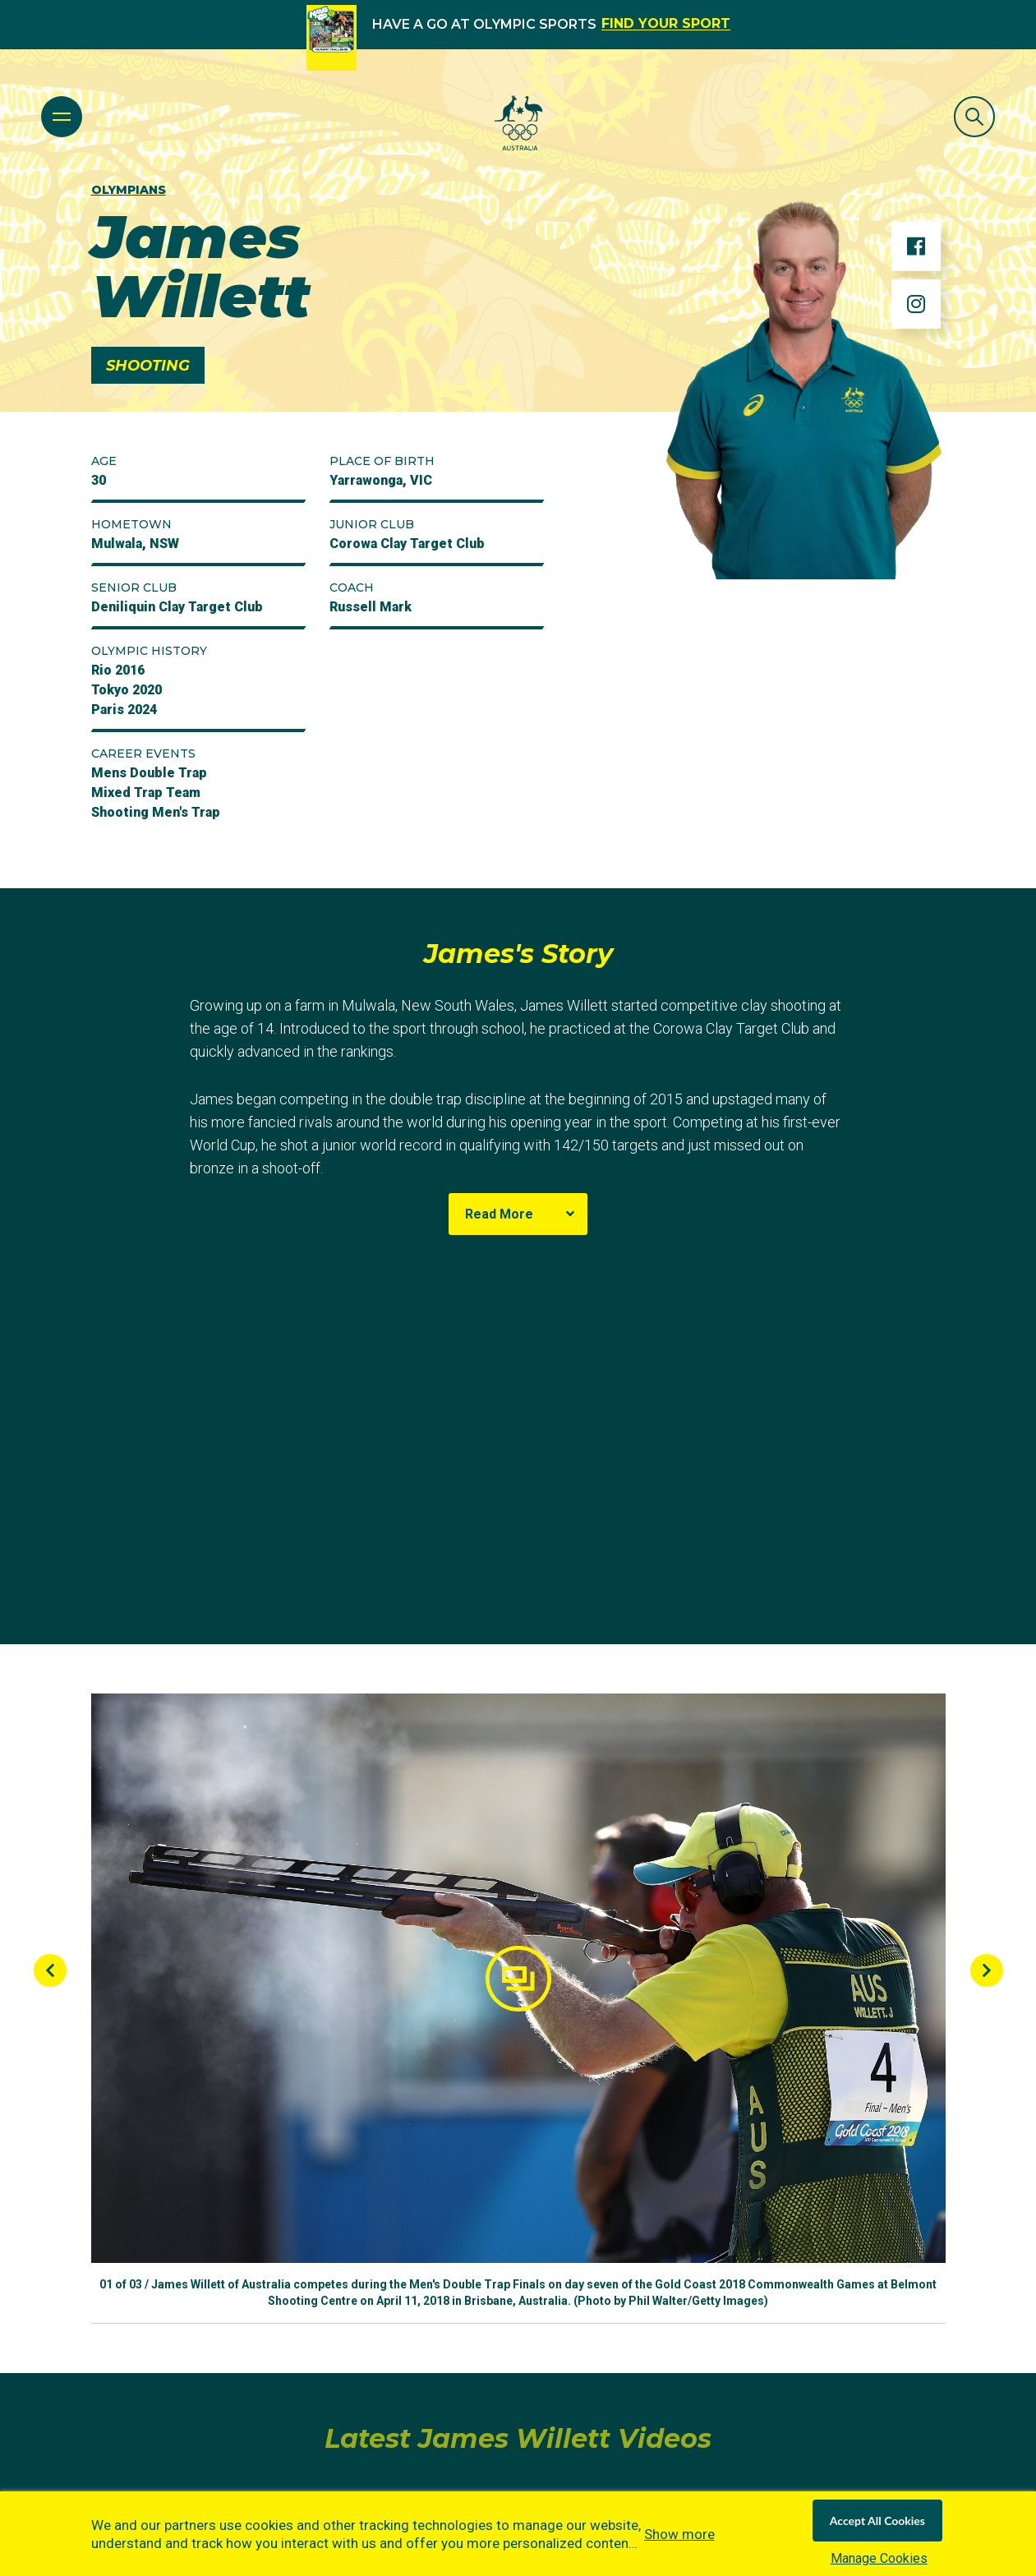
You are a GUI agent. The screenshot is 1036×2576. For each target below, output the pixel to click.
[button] (518, 1978)
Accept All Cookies (877, 2521)
